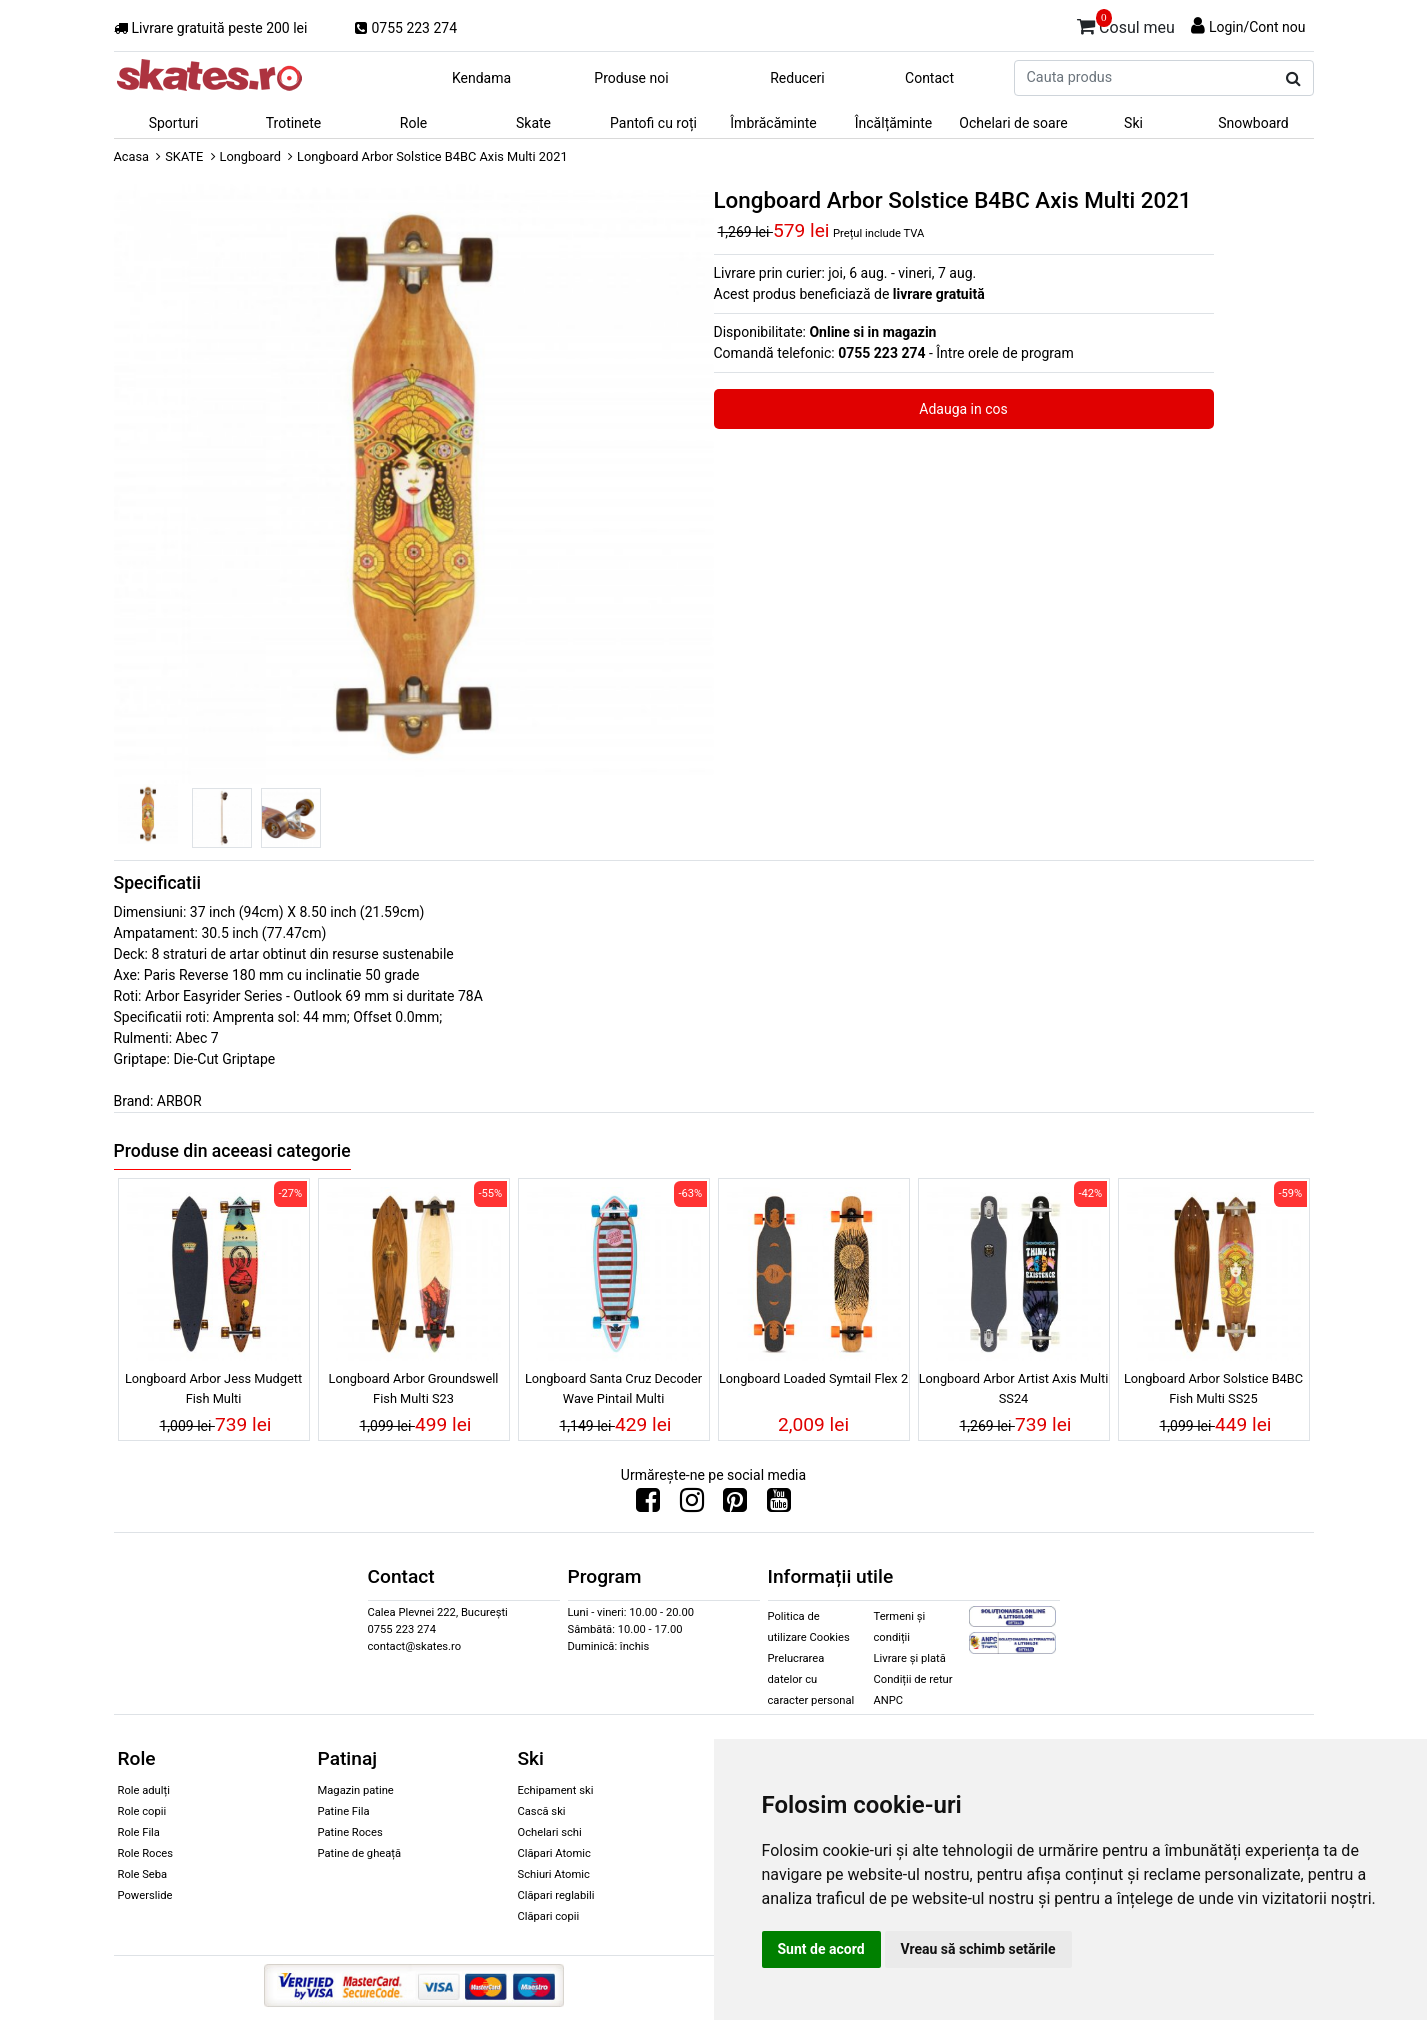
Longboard (250, 156)
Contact (929, 78)
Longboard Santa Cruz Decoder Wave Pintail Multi (613, 1388)
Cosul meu (1126, 24)
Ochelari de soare (1013, 123)
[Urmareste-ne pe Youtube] (779, 1505)
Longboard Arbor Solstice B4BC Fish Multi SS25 (1213, 1388)
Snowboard (1253, 123)
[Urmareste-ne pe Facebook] (648, 1505)
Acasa (132, 156)
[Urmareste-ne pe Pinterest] (735, 1505)
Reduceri (797, 78)
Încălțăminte (894, 123)
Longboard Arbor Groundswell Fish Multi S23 (414, 1388)
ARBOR (179, 1101)
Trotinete (294, 123)
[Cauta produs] (1293, 79)
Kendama (481, 78)
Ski (1133, 123)
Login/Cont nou (1257, 27)
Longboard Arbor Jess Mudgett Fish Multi (213, 1388)
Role (413, 123)
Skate (533, 123)
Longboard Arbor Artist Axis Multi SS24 (1014, 1388)
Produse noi (631, 78)
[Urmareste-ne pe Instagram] (692, 1505)
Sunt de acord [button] (821, 1949)
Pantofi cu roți (653, 123)
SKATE (184, 156)
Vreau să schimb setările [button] (978, 1949)
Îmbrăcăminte (773, 123)
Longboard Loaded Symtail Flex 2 (813, 1378)
